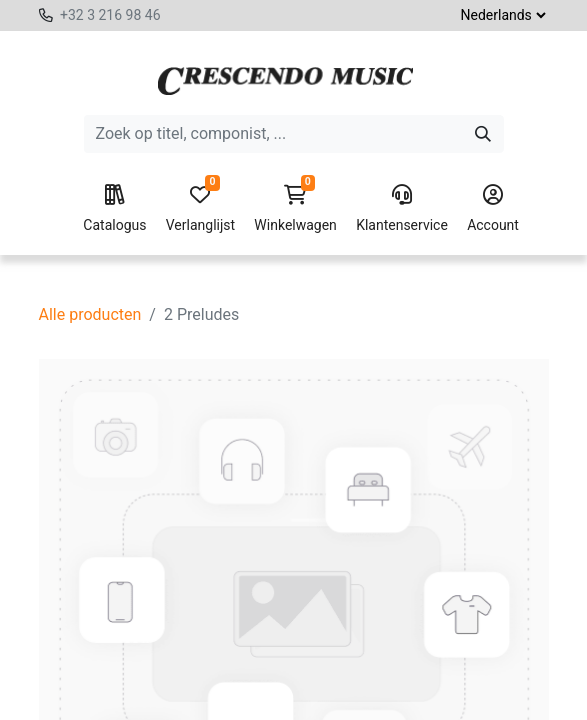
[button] (252, 690)
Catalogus (114, 209)
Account (493, 209)
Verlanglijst (200, 209)
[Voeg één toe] (178, 690)
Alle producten (90, 314)
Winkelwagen (295, 209)
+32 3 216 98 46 (110, 15)
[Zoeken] (483, 134)
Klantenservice (402, 209)
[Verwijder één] (88, 690)
